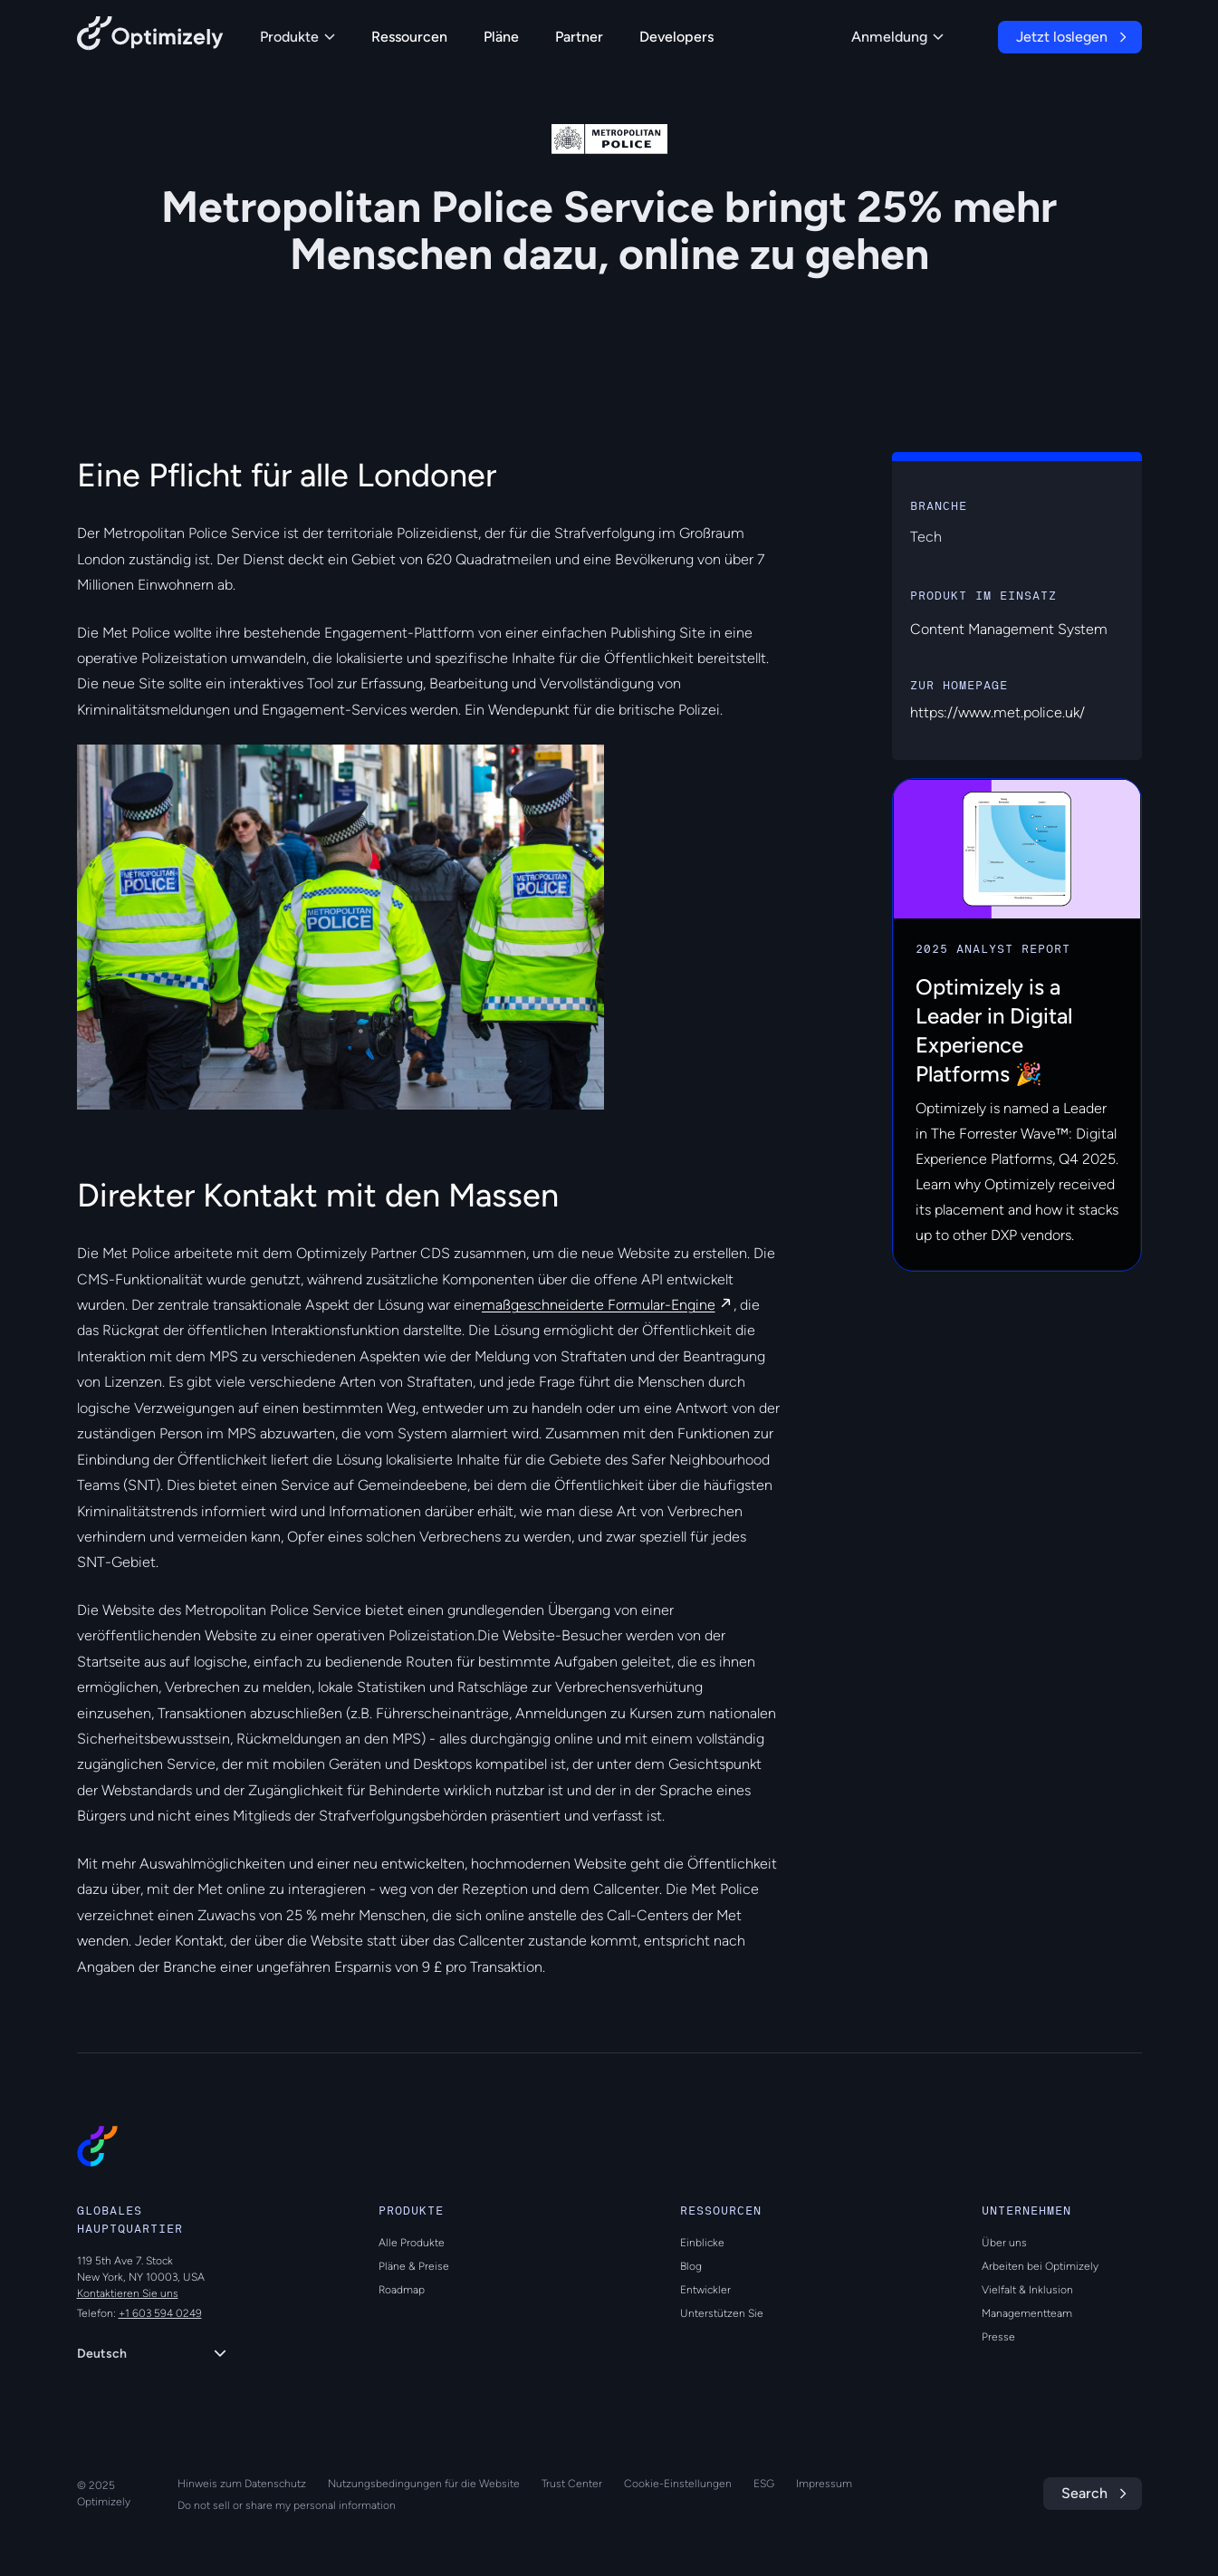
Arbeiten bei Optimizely (1040, 2266)
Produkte (297, 36)
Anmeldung (897, 36)
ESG (763, 2483)
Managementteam (1027, 2313)
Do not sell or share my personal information (286, 2505)
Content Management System (1009, 629)
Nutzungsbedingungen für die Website (424, 2483)
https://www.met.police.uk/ (997, 712)
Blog (691, 2266)
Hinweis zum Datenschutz (241, 2483)
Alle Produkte (412, 2242)
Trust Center (572, 2483)
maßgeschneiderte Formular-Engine (598, 1304)
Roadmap (402, 2289)
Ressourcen (409, 36)
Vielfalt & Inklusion (1027, 2289)
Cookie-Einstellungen (678, 2483)
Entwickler (705, 2289)
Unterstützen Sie (721, 2313)
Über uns (1004, 2242)
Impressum (824, 2483)
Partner (579, 36)
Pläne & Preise (414, 2266)
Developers (676, 36)
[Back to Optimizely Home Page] (150, 36)
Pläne (501, 36)
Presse (998, 2337)
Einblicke (702, 2242)
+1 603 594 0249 (160, 2313)
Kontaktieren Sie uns (127, 2293)
